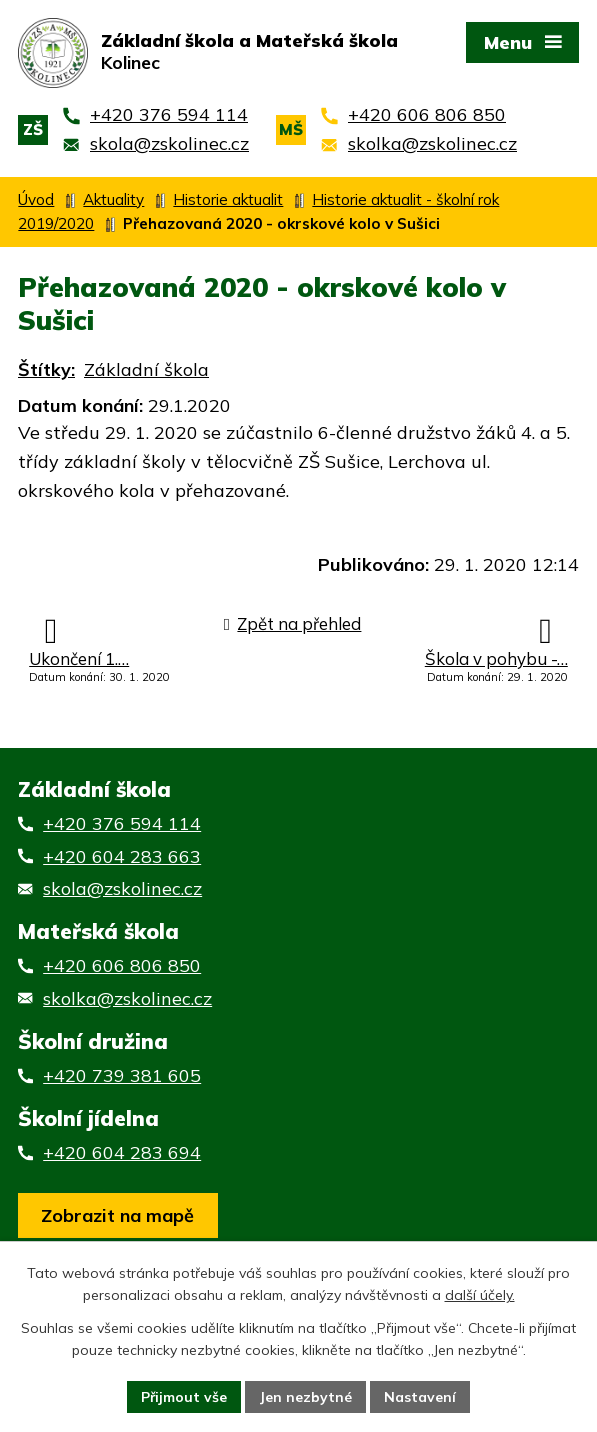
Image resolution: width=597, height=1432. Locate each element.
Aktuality (113, 199)
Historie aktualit (228, 199)
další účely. (480, 1296)
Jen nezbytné (306, 1396)
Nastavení (421, 1396)
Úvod (36, 199)
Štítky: (46, 370)
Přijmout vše (184, 1396)
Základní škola (146, 370)
